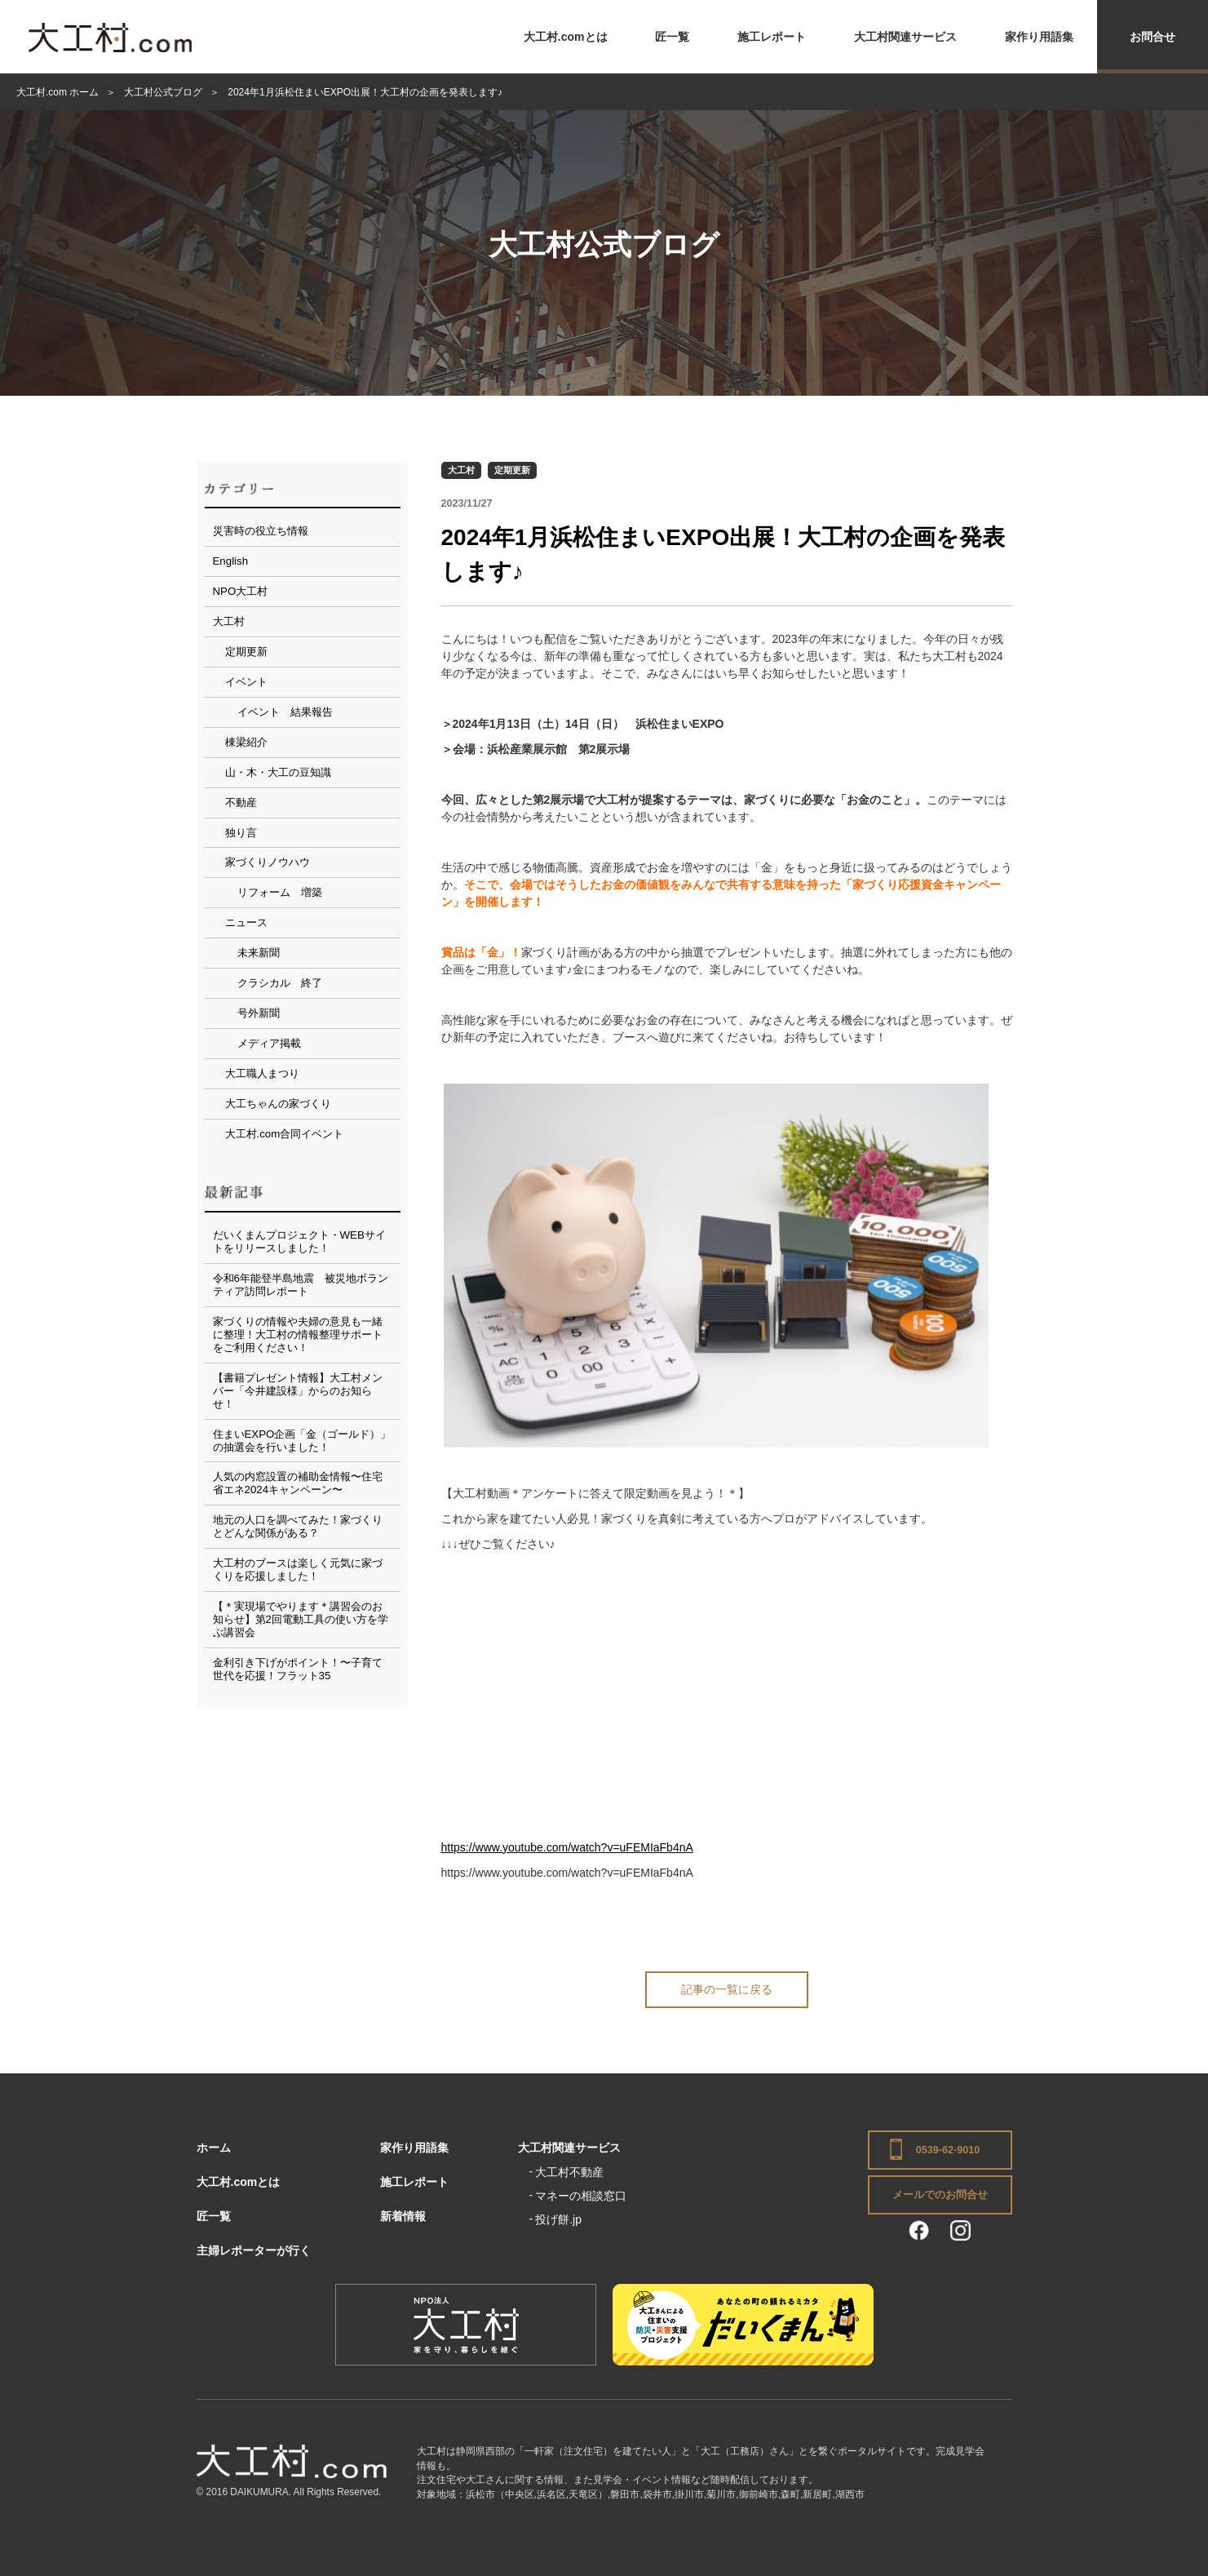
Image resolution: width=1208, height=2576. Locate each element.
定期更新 (512, 470)
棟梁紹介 (246, 742)
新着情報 (403, 2216)
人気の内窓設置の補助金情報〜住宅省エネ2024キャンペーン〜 (298, 1483)
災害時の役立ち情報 (260, 531)
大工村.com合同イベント (284, 1134)
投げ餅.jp (558, 2219)
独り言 (241, 833)
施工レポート (771, 36)
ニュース (246, 922)
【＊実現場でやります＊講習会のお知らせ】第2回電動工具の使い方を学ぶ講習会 (300, 1619)
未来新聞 (258, 953)
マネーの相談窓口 (580, 2195)
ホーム (214, 2147)
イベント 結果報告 (285, 712)
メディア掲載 (269, 1043)
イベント (246, 682)
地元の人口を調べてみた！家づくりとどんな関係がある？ (298, 1526)
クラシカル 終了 (279, 983)
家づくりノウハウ (267, 862)
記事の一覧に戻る (726, 1989)
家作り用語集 (1039, 36)
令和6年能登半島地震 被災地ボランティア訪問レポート (300, 1284)
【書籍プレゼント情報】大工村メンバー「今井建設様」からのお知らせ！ (298, 1391)
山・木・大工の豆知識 (278, 772)
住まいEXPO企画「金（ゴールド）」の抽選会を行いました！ (302, 1440)
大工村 (461, 470)
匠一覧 (672, 36)
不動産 (241, 802)
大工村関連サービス (905, 36)
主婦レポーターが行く (254, 2250)
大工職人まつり (262, 1073)
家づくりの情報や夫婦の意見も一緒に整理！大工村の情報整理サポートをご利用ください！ (298, 1334)
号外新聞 (258, 1013)
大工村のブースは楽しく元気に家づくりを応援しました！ (298, 1569)
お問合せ (1152, 36)
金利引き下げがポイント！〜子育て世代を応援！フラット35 (298, 1669)
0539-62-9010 (948, 2150)
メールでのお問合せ (940, 2195)
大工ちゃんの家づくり (278, 1103)
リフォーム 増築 (279, 892)
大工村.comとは (566, 36)
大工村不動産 (569, 2172)
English (231, 561)
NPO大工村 (240, 591)
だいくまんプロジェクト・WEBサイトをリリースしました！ (299, 1241)
